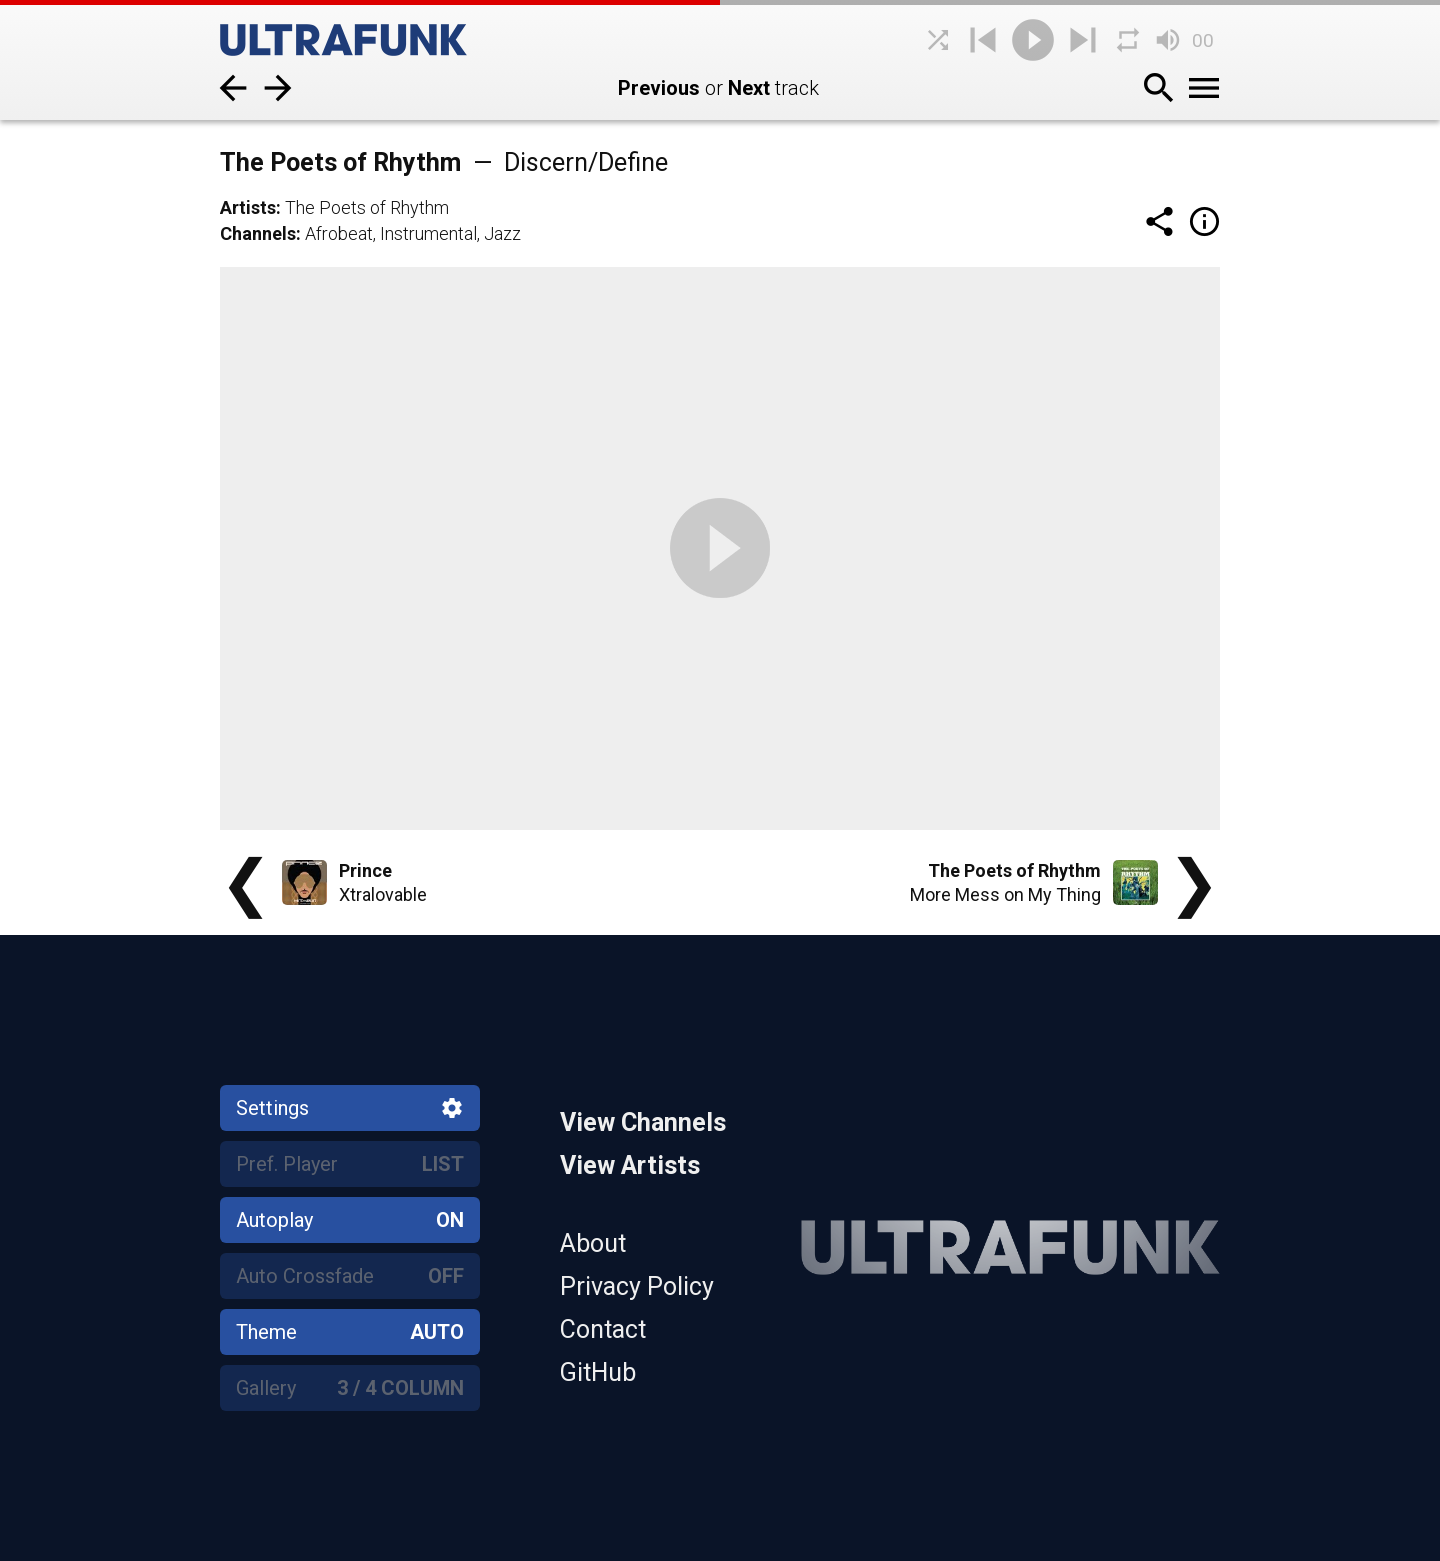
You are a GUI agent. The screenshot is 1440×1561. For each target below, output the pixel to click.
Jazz (502, 233)
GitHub (598, 1372)
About (593, 1243)
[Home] (370, 40)
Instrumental (428, 233)
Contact (603, 1329)
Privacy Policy (637, 1286)
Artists (248, 207)
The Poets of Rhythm (367, 207)
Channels (258, 233)
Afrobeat (339, 233)
